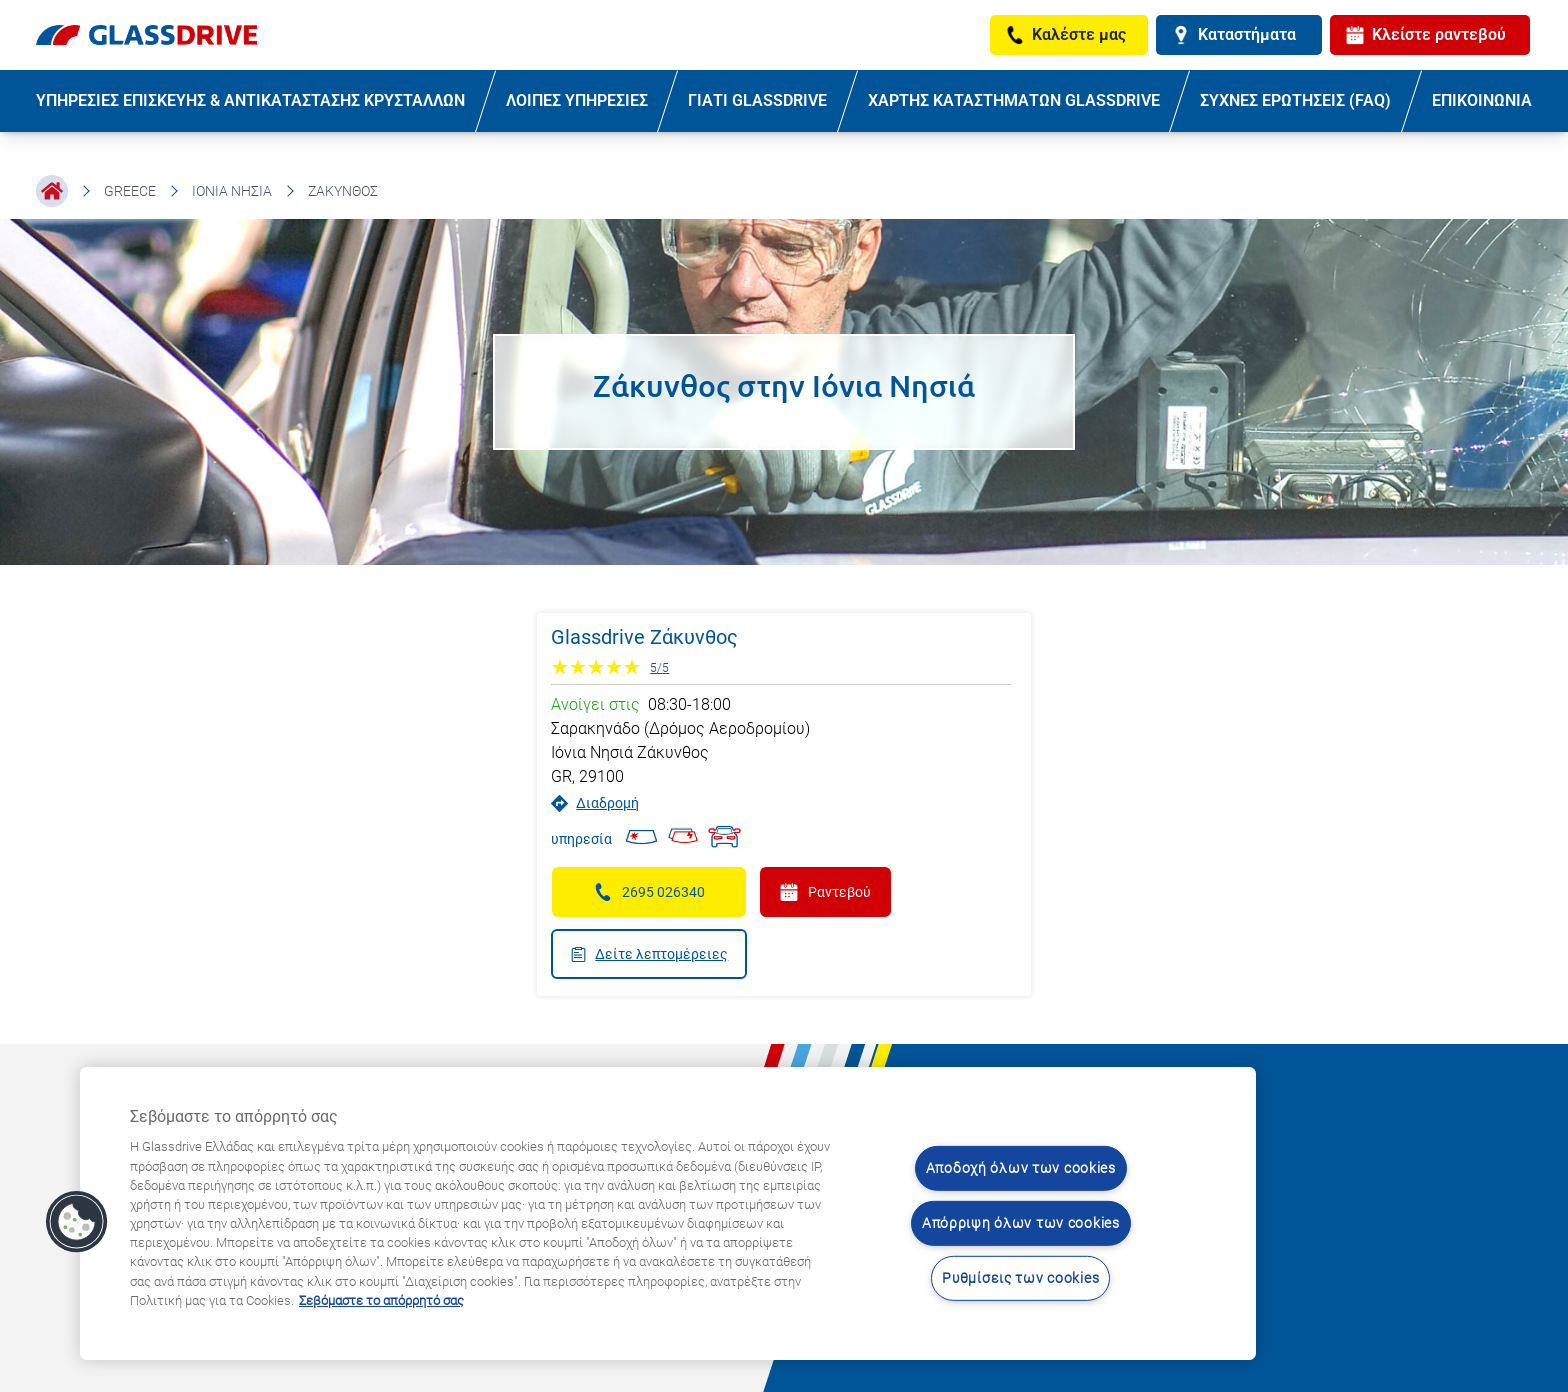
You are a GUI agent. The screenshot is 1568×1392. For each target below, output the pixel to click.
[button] (77, 1222)
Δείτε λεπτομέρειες (649, 954)
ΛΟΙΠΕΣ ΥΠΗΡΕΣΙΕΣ (577, 100)
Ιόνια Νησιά (232, 191)
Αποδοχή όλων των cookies (1021, 1168)
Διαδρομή (595, 803)
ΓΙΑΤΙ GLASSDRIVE (757, 100)
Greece (130, 191)
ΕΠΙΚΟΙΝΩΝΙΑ (1482, 100)
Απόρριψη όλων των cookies (1021, 1223)
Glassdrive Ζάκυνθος (644, 637)
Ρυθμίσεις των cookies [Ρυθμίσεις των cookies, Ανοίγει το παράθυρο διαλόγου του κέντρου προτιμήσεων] (1020, 1277)
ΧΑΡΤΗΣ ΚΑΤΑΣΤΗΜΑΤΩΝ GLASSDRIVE (1014, 100)
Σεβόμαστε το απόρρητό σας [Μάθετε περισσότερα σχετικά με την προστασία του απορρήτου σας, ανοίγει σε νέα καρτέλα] (381, 1300)
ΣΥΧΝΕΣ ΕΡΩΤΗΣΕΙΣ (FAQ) (1295, 100)
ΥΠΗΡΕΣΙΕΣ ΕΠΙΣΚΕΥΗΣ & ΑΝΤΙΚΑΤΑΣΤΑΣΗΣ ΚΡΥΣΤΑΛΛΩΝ (250, 100)
